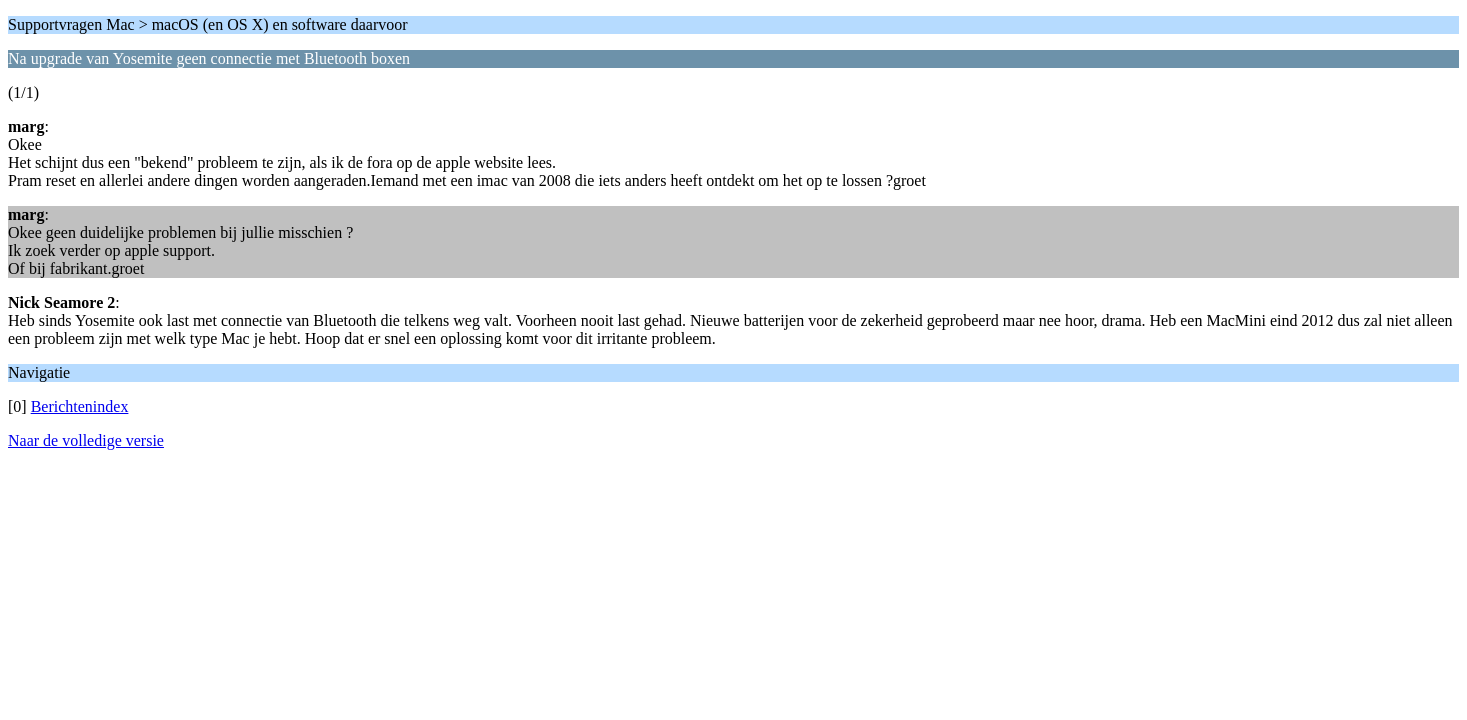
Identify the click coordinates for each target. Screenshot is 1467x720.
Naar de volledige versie (86, 440)
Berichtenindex (80, 406)
